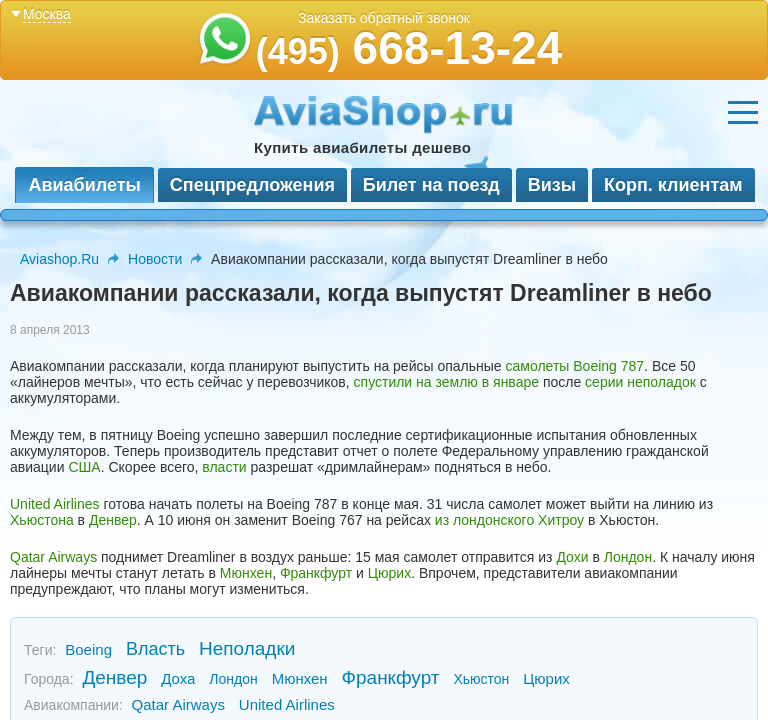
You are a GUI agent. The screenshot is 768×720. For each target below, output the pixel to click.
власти (224, 467)
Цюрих (389, 573)
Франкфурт (316, 573)
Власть (155, 649)
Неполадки (247, 648)
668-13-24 (409, 48)
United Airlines (55, 504)
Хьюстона (42, 520)
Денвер (113, 520)
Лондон (628, 557)
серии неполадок (640, 382)
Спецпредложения (252, 185)
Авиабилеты (84, 185)
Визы (552, 185)
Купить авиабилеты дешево (362, 147)
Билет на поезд (431, 185)
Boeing (88, 649)
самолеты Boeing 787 (575, 366)
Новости (155, 259)
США (84, 467)
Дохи (572, 557)
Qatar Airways (53, 557)
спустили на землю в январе (446, 382)
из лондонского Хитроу (509, 520)
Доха (178, 678)
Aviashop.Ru (59, 259)
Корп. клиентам (673, 185)
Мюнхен (246, 573)
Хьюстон (481, 679)
